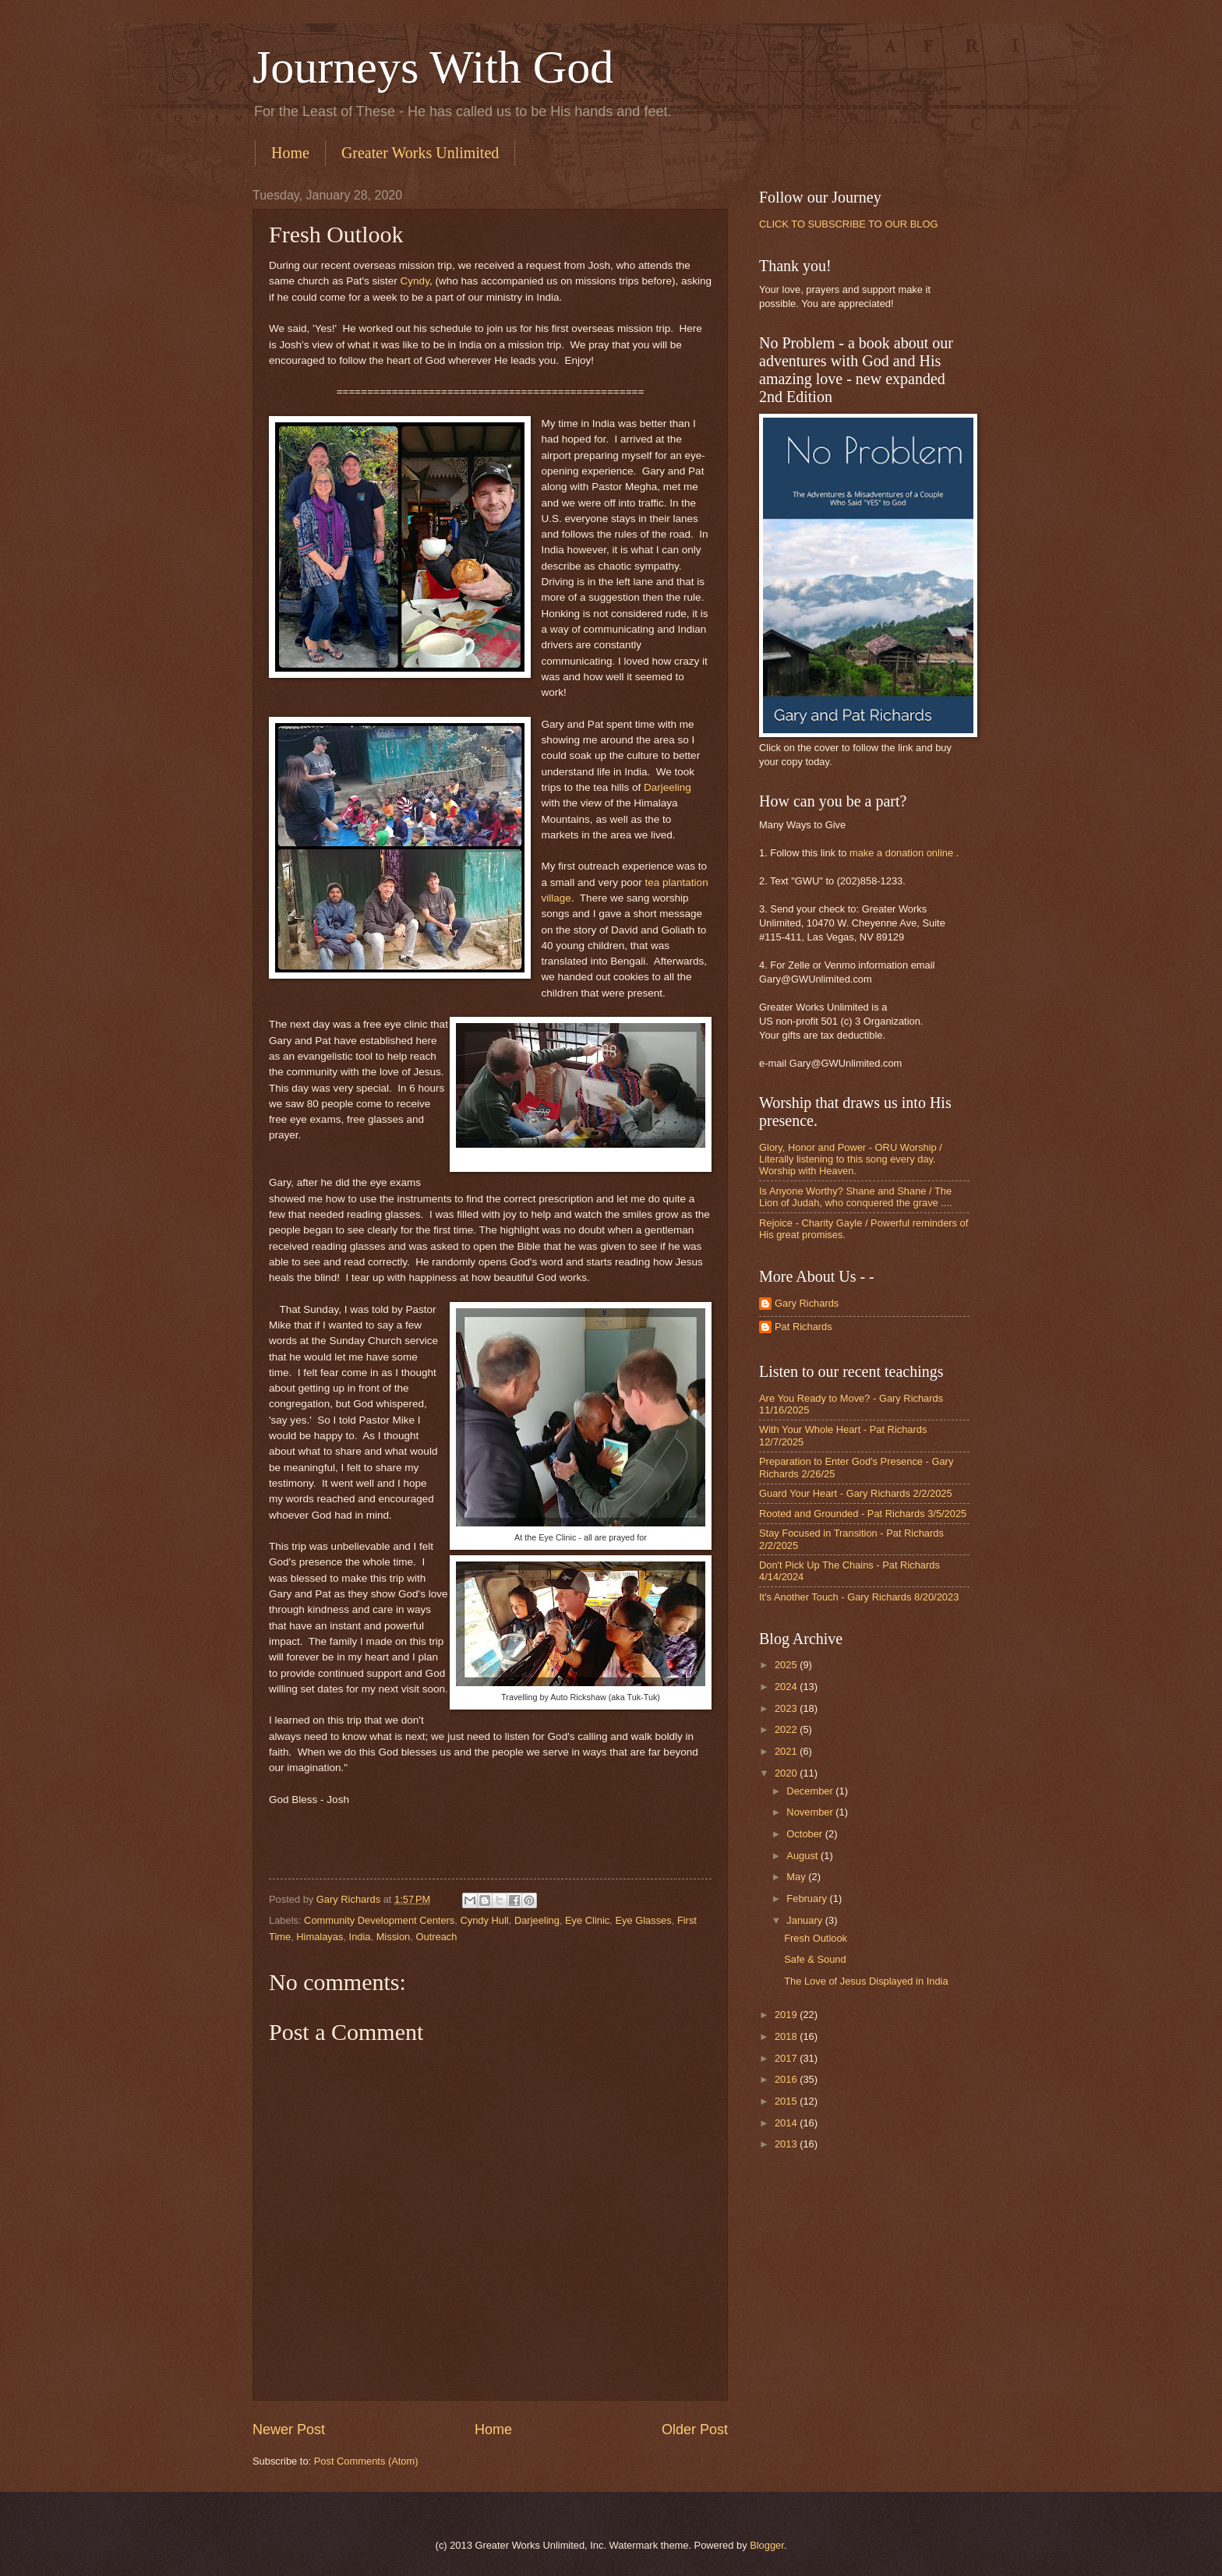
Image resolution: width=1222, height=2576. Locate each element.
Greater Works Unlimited (420, 152)
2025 (787, 1665)
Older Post (695, 2429)
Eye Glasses (643, 1920)
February (807, 1898)
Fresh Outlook (815, 1938)
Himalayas (319, 1937)
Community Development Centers (379, 1920)
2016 (787, 2079)
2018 (787, 2036)
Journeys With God (433, 67)
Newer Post (289, 2429)
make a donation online (901, 853)
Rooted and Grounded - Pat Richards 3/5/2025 (862, 1513)
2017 (787, 2058)
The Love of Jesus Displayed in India (866, 1981)
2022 (787, 1729)
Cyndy (413, 281)
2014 (787, 2123)
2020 (787, 1773)
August (803, 1855)
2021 (787, 1751)
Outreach (436, 1937)
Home (290, 152)
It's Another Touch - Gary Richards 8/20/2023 (859, 1597)
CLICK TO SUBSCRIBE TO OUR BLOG (848, 224)
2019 (787, 2014)
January (805, 1920)
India (360, 1937)
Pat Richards (803, 1326)
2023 (787, 1708)
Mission (393, 1937)
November (810, 1812)
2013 (787, 2144)
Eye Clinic (587, 1920)
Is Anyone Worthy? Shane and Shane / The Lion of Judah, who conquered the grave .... (855, 1197)
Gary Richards (807, 1303)
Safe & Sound (815, 1959)
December (810, 1791)
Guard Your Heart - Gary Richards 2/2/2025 (855, 1493)
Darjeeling (667, 787)
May (797, 1877)
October (805, 1834)
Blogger (767, 2545)
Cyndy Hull (484, 1920)
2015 (787, 2101)
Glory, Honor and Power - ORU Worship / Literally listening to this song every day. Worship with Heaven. (850, 1159)
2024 (787, 1686)
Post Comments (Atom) (366, 2461)
